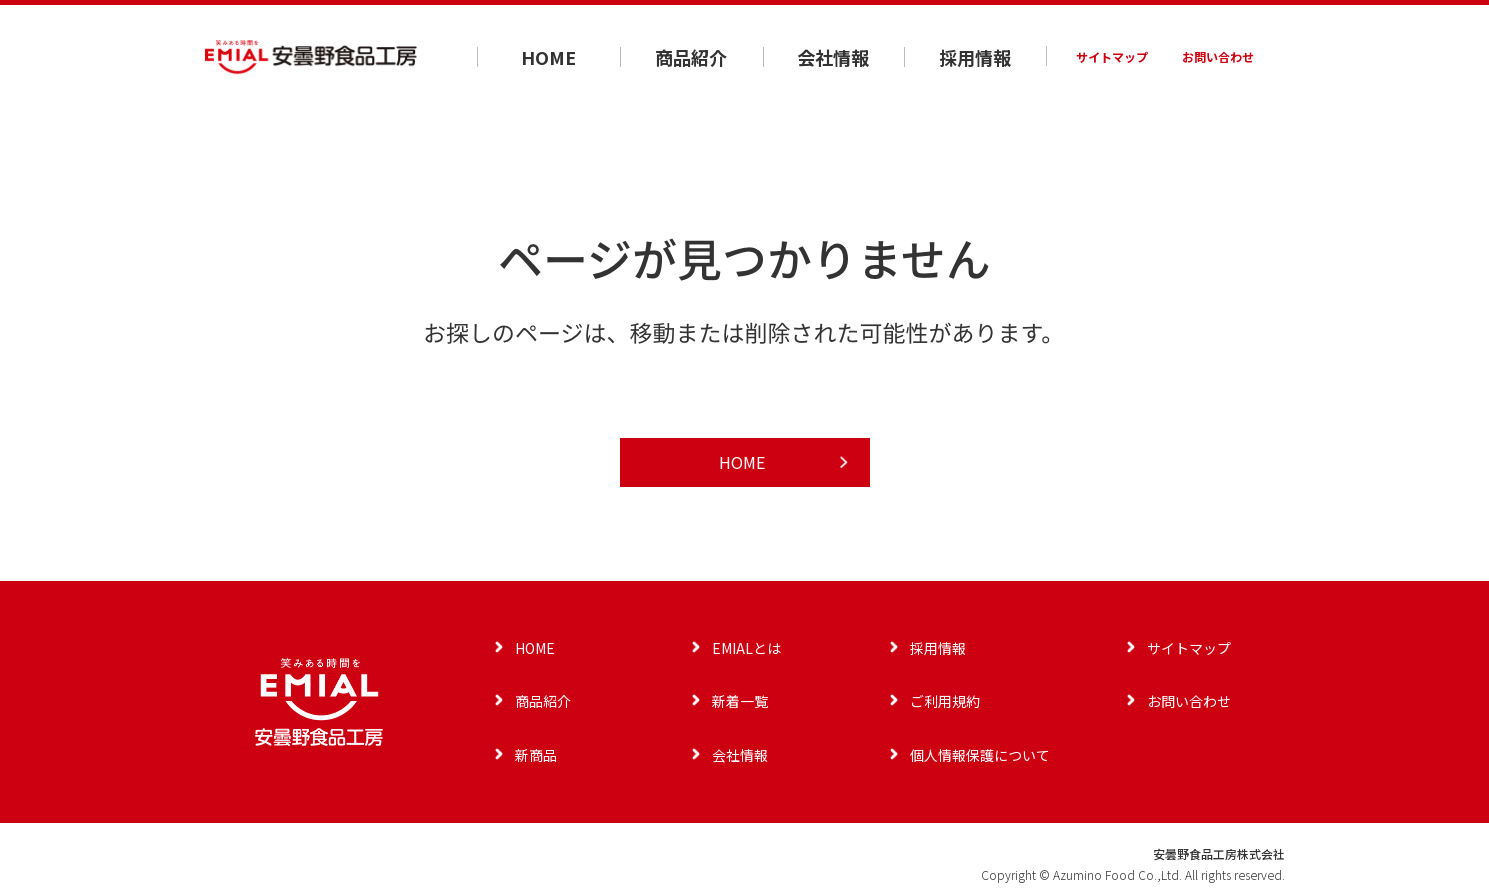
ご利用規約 (945, 701)
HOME (548, 57)
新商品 (536, 755)
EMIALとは (746, 648)
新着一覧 (740, 701)
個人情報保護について (980, 755)
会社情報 (833, 57)
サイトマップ (1112, 56)
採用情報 (975, 57)
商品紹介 (691, 57)
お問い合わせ (1218, 56)
